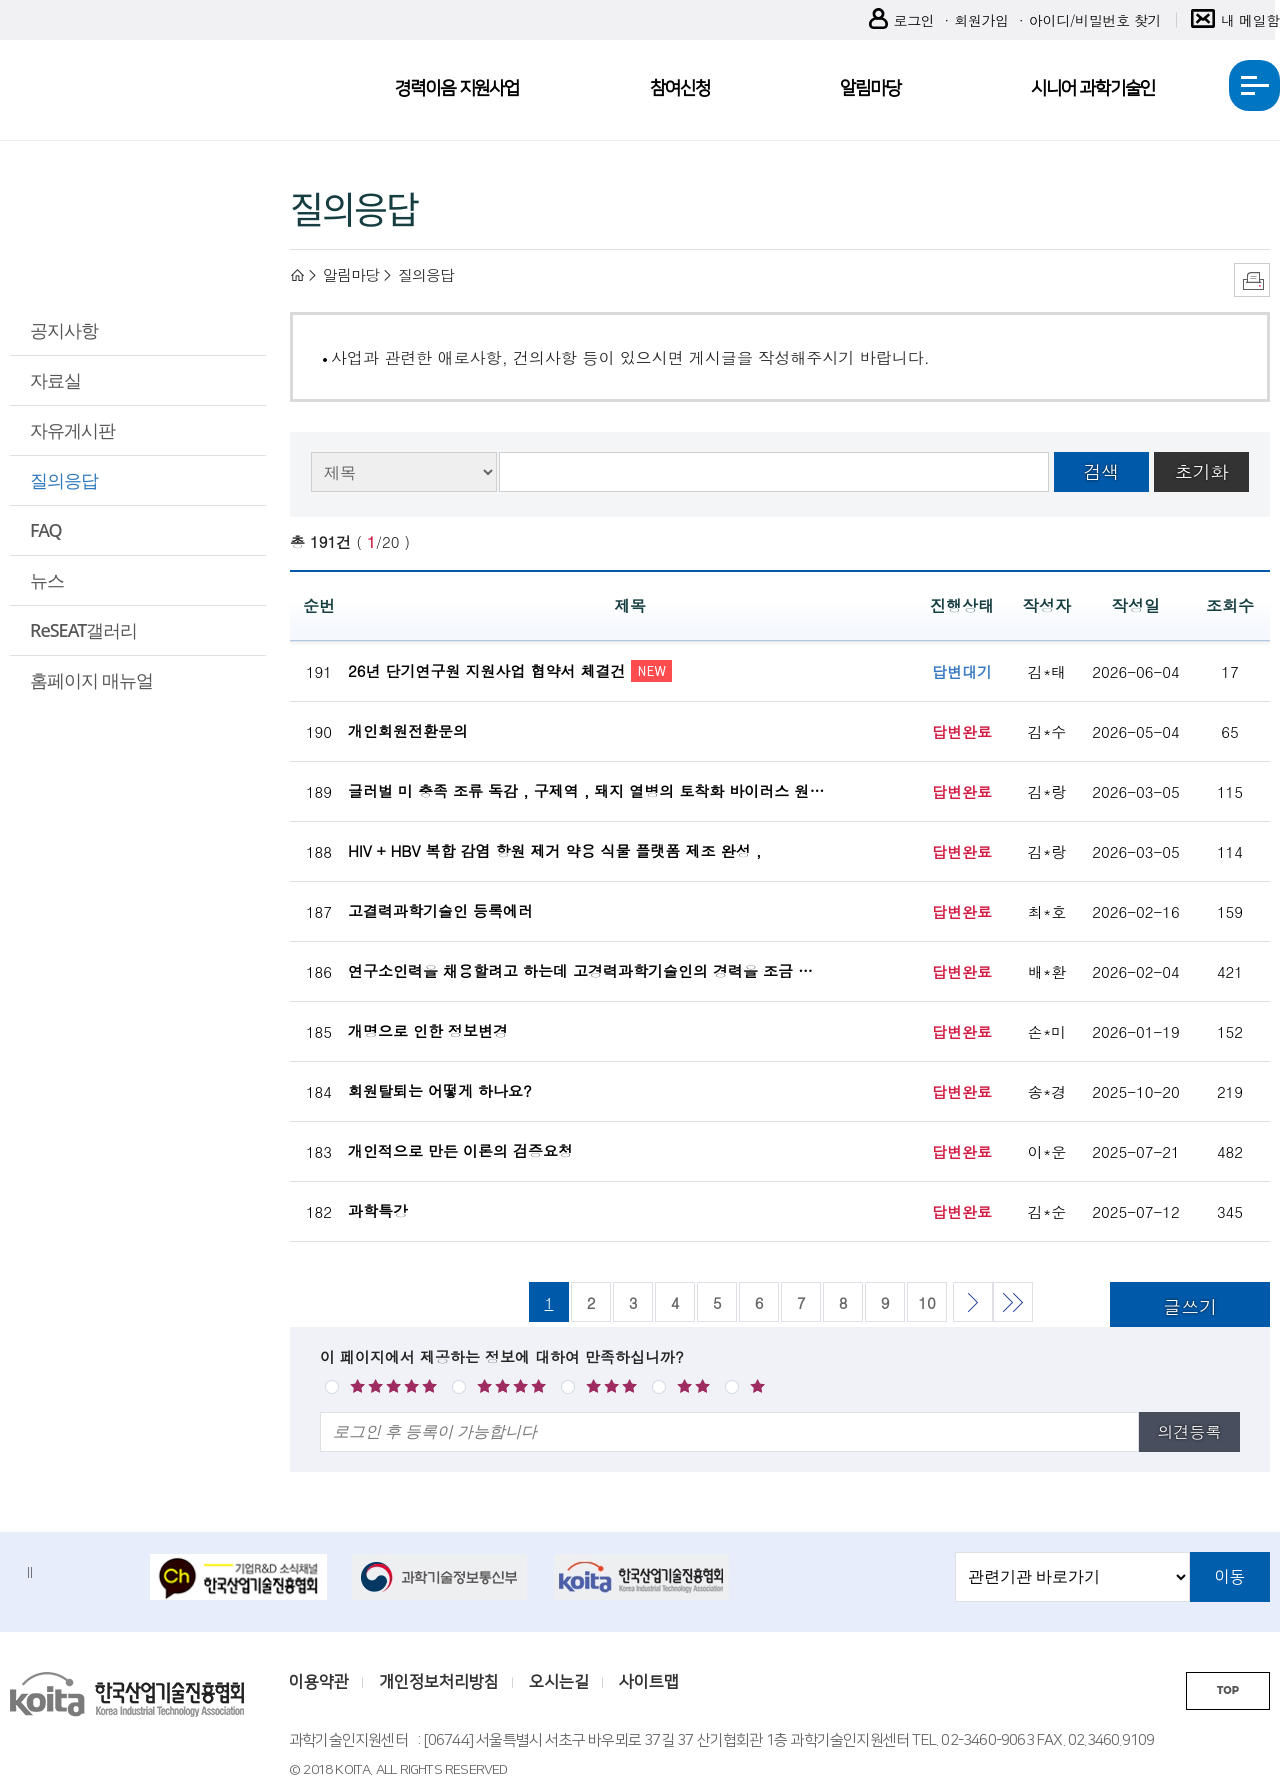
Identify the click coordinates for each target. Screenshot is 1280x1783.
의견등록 (1189, 1431)
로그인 (902, 20)
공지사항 (64, 330)
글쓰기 (1190, 1306)
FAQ (46, 530)
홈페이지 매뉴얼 (91, 680)
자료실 (55, 380)
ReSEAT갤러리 (83, 630)
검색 (1101, 471)
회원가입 (981, 20)
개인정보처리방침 (439, 1682)
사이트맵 (649, 1682)
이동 (1230, 1577)
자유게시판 (72, 430)
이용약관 (319, 1682)
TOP (1228, 1690)
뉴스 (47, 580)
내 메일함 (1235, 20)
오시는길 (559, 1682)
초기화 (1202, 471)
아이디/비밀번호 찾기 (1095, 20)
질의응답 (64, 480)
